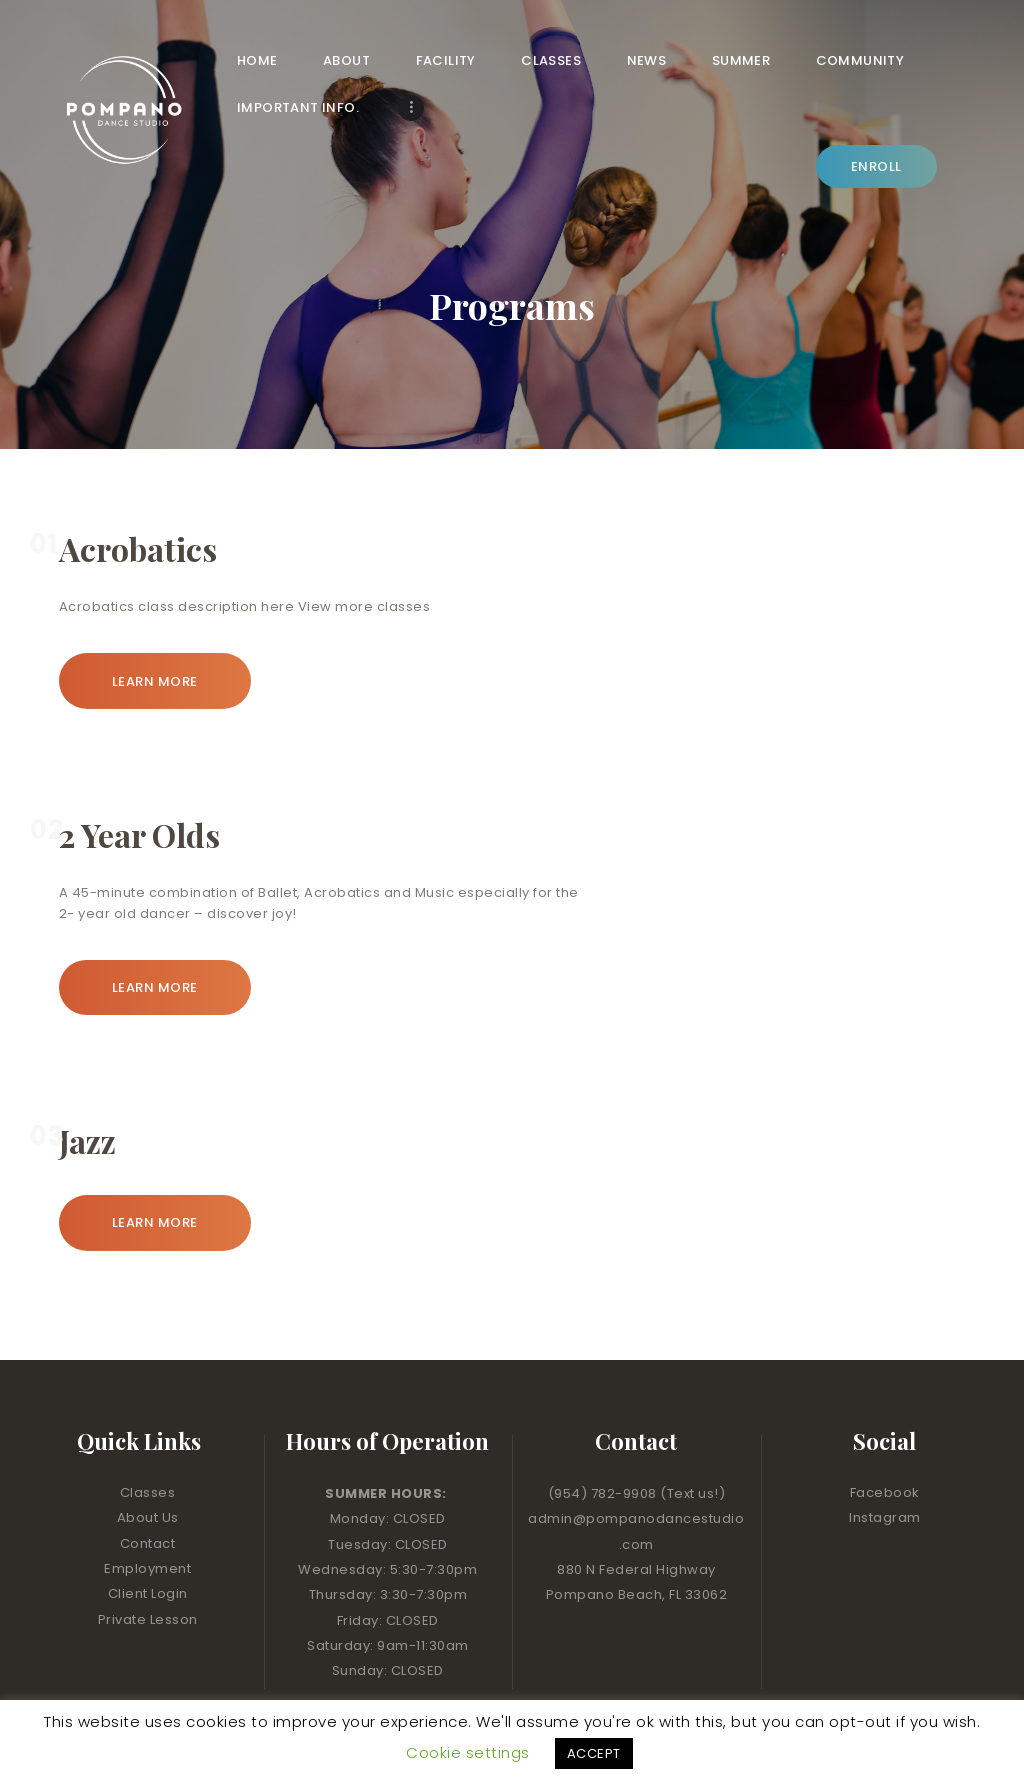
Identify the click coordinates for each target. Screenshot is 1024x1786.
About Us (148, 1472)
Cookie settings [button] (468, 1752)
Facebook (885, 1447)
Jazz (87, 1096)
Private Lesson (148, 1573)
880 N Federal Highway (636, 1524)
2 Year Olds (139, 789)
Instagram (885, 1472)
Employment (147, 1523)
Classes (148, 1447)
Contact (148, 1497)
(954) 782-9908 (604, 1448)
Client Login (148, 1548)
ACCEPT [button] (594, 1753)
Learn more (155, 635)
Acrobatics (138, 504)
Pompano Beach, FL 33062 (637, 1549)
